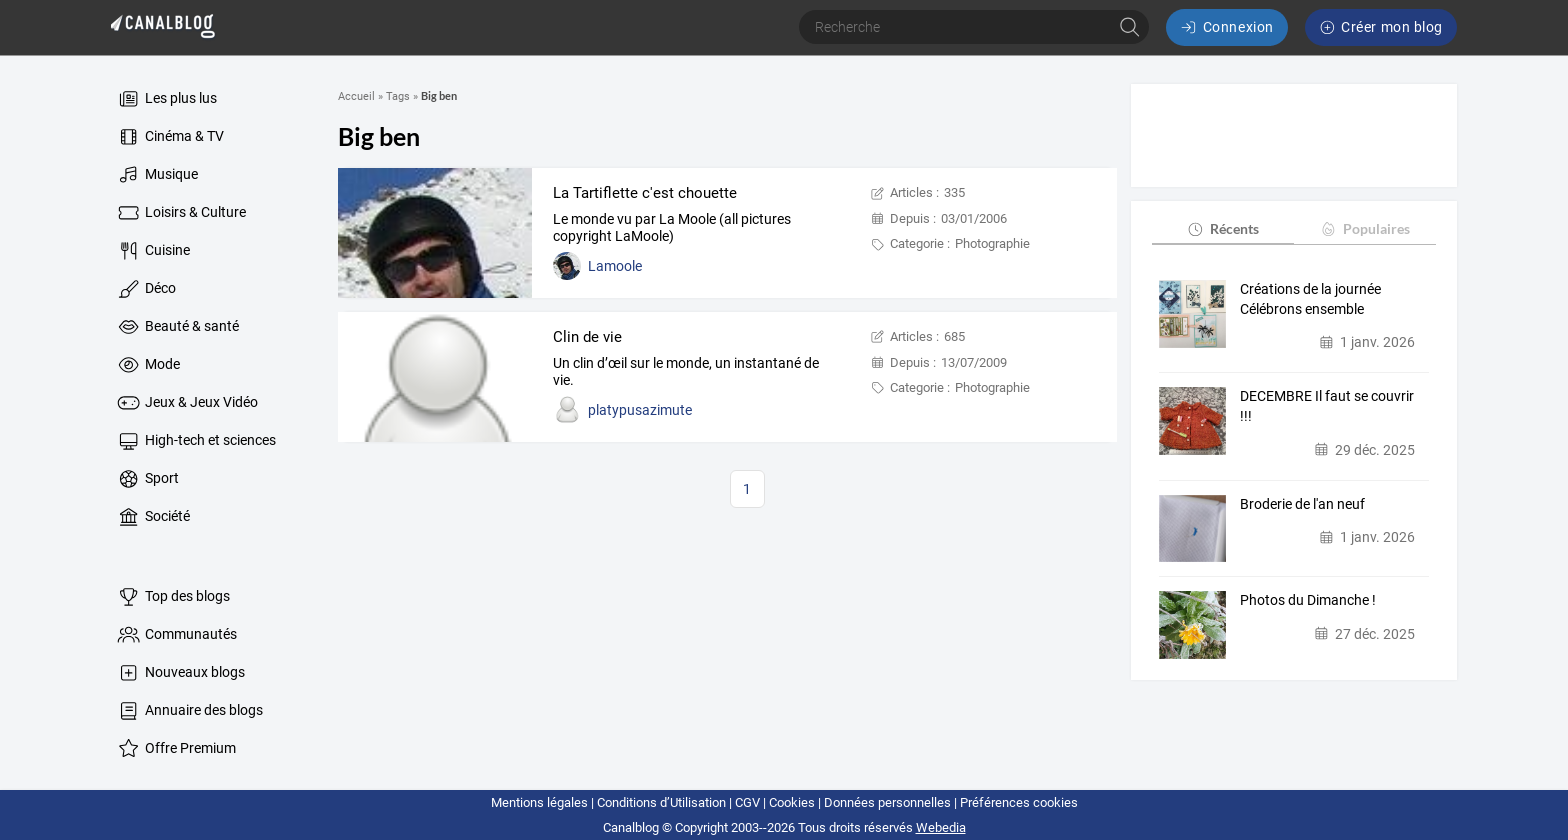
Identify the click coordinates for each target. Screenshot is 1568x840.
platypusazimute (640, 410)
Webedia (941, 827)
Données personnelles (887, 802)
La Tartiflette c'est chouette (645, 193)
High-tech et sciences (195, 441)
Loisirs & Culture (180, 213)
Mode (147, 365)
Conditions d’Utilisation (661, 802)
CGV (747, 802)
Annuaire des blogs (189, 711)
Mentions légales (539, 802)
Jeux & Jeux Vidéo (186, 403)
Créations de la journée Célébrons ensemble (1310, 299)
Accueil (356, 96)
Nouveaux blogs (180, 673)
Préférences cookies (1019, 802)
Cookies (792, 802)
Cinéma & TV (169, 137)
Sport (147, 479)
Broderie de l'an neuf (1302, 504)
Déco (145, 289)
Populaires (1364, 228)
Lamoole (615, 266)
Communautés (176, 635)
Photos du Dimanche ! (1308, 600)
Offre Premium (175, 749)
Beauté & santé (177, 327)
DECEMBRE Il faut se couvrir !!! (1327, 406)
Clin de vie (587, 337)
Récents (1222, 228)
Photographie (992, 243)
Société (152, 517)
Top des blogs (172, 597)
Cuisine (152, 251)
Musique (156, 175)
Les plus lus (166, 99)
